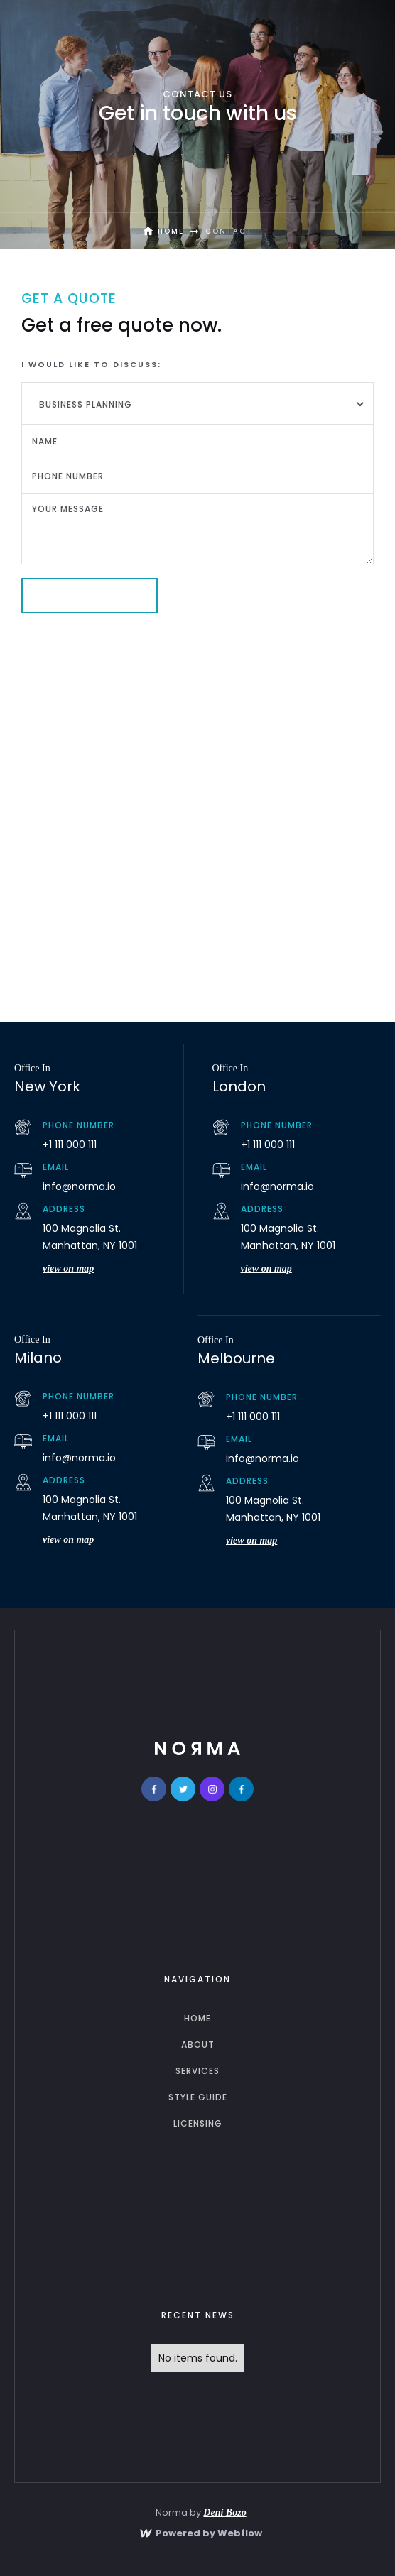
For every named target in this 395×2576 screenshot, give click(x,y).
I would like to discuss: (91, 364)
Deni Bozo (224, 2512)
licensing (197, 2123)
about (198, 2045)
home (197, 2018)
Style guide (197, 2097)
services (197, 2071)
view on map (68, 1268)
